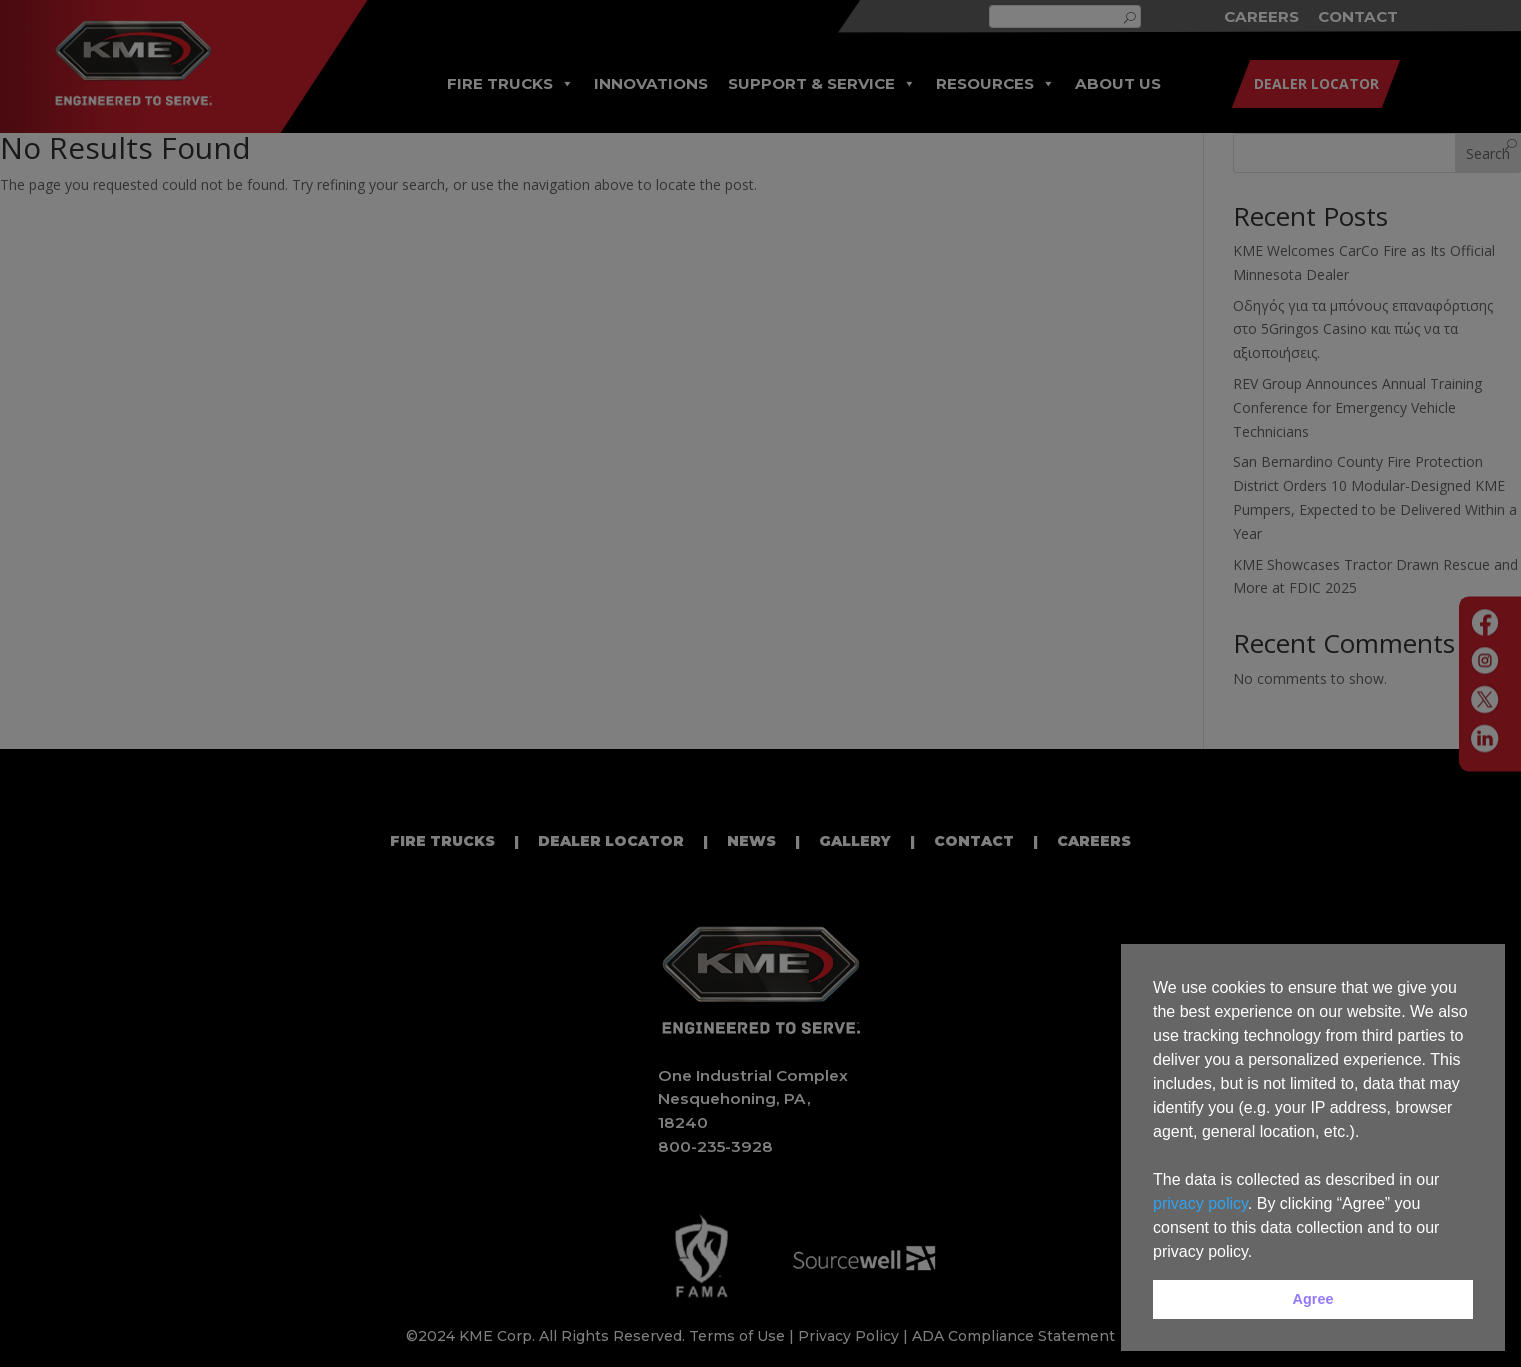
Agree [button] (1313, 1299)
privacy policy (1200, 1203)
